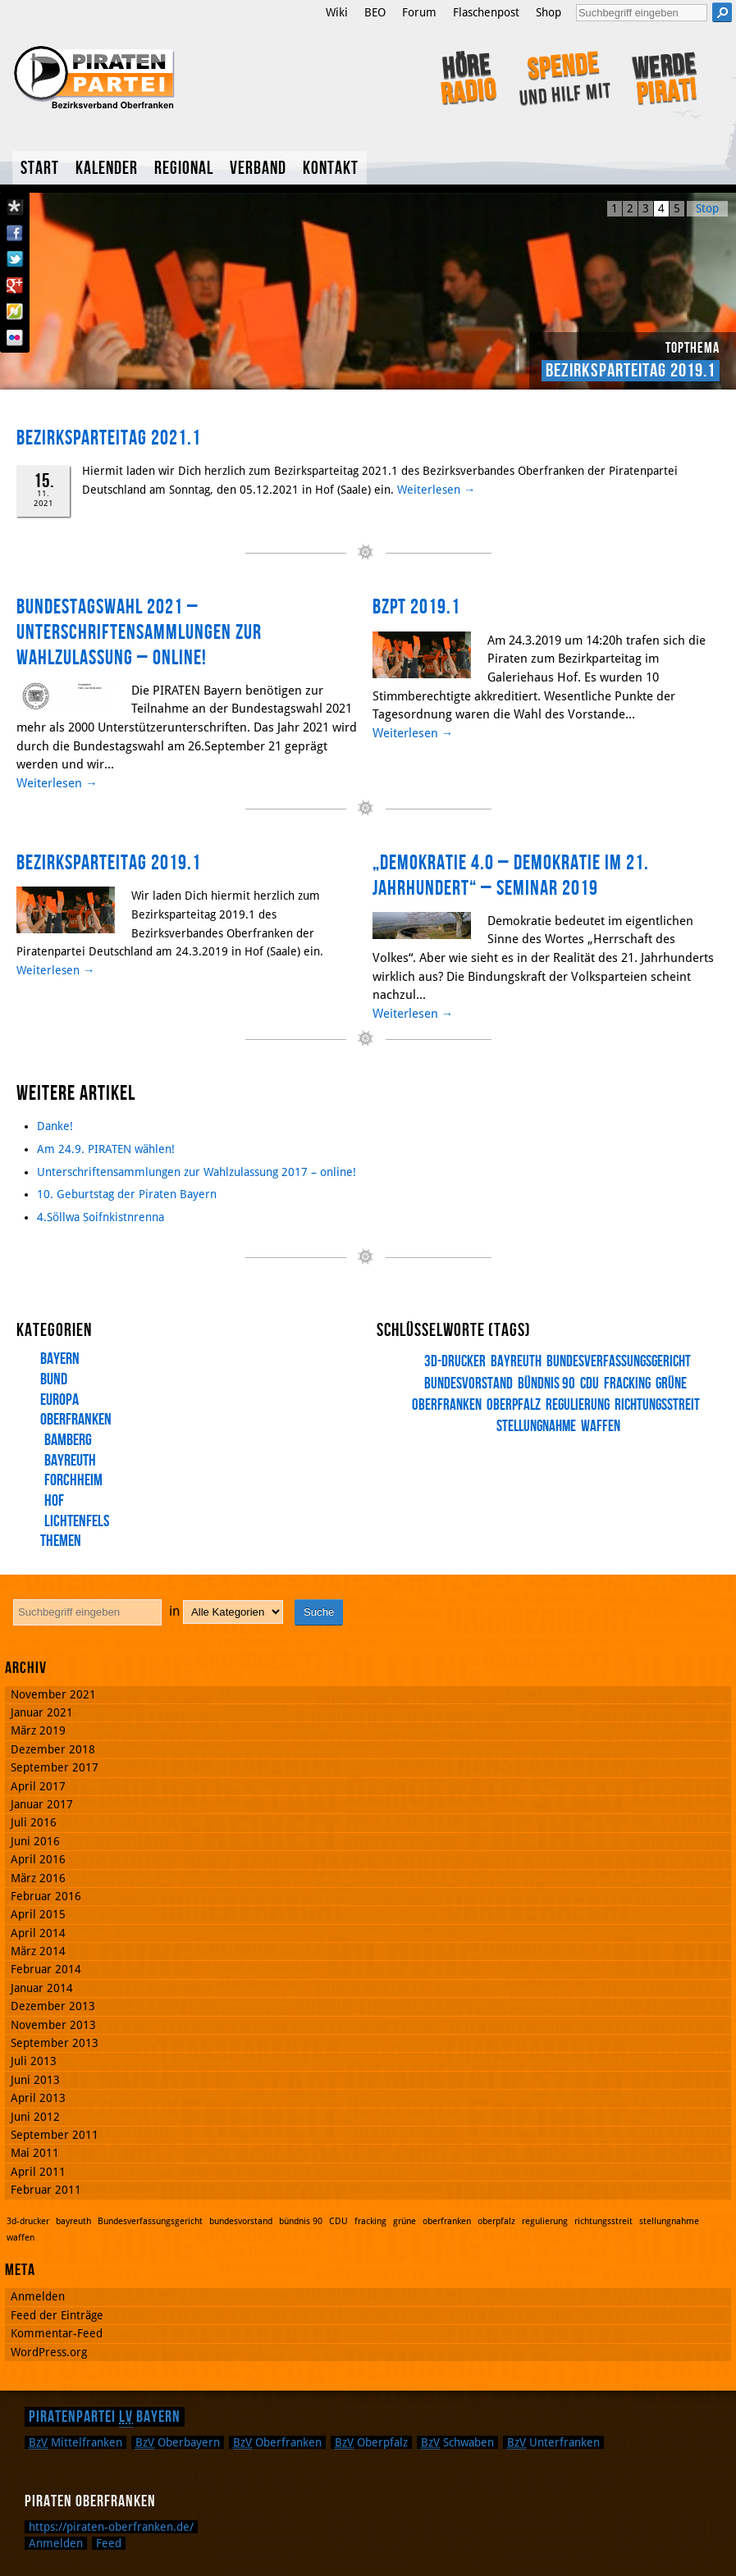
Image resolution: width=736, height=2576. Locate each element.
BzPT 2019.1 (416, 607)
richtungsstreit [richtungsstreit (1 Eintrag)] (657, 1405)
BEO (375, 12)
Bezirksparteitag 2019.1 (630, 370)
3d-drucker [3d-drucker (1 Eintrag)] (455, 1361)
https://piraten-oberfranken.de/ (111, 2526)
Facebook (15, 233)
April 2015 (38, 1914)
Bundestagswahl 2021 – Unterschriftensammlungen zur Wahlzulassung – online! (139, 632)
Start (40, 168)
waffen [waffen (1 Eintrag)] (600, 1426)
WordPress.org (49, 2352)
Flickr (15, 338)
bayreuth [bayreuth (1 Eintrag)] (516, 1361)
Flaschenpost (486, 12)
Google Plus (15, 285)
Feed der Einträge (57, 2315)
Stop (707, 208)
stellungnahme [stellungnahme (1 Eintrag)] (669, 2221)
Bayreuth (70, 1460)
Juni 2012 (35, 2116)
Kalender (106, 168)
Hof (54, 1501)
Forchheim (73, 1480)
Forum (419, 12)
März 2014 (38, 1951)
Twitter (15, 259)
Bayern (60, 1359)
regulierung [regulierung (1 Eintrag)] (578, 1405)
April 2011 (38, 2171)
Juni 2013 (35, 2079)
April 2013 (38, 2097)
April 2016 (38, 1859)
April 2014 (38, 1933)
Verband (258, 168)
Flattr (15, 312)
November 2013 (53, 2024)
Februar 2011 (46, 2189)
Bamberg (68, 1440)
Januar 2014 (42, 1988)
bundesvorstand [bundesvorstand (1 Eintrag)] (240, 2221)
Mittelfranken (75, 2442)
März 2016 (38, 1878)
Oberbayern (177, 2442)
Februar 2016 (46, 1896)
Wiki (337, 12)
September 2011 (54, 2134)
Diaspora (15, 207)
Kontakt (331, 168)
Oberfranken (76, 1419)
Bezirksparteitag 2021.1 (108, 438)
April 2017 (38, 1786)
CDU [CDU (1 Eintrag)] (589, 1384)
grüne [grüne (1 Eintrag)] (671, 1384)
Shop (548, 12)
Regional (183, 168)
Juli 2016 (34, 1822)
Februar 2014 (46, 1969)
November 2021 (53, 1694)
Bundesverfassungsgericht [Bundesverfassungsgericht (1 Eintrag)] (618, 1361)
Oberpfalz (371, 2442)
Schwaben (457, 2442)
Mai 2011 (35, 2152)
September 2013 (54, 2042)
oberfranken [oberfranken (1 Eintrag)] (447, 2221)
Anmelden (38, 2296)
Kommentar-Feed (57, 2333)
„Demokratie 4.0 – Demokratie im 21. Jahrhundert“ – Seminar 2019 (511, 875)
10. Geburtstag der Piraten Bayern (127, 1194)
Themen (60, 1541)
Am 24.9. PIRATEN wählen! (106, 1149)
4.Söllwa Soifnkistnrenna (100, 1217)
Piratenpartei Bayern (105, 2417)
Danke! (55, 1126)
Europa (59, 1400)
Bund (53, 1379)
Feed (108, 2543)
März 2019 (38, 1730)
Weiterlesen (436, 489)
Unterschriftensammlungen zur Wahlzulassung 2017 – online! (196, 1172)
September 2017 (54, 1767)
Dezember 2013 (53, 2006)
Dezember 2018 (53, 1749)
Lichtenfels (76, 1521)
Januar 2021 (42, 1712)
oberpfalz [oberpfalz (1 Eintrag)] (514, 1405)
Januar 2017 (42, 1804)
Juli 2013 (34, 2061)
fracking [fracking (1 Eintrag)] (627, 1384)
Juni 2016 (35, 1841)
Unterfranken (553, 2442)
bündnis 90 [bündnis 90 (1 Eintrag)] (546, 1384)
